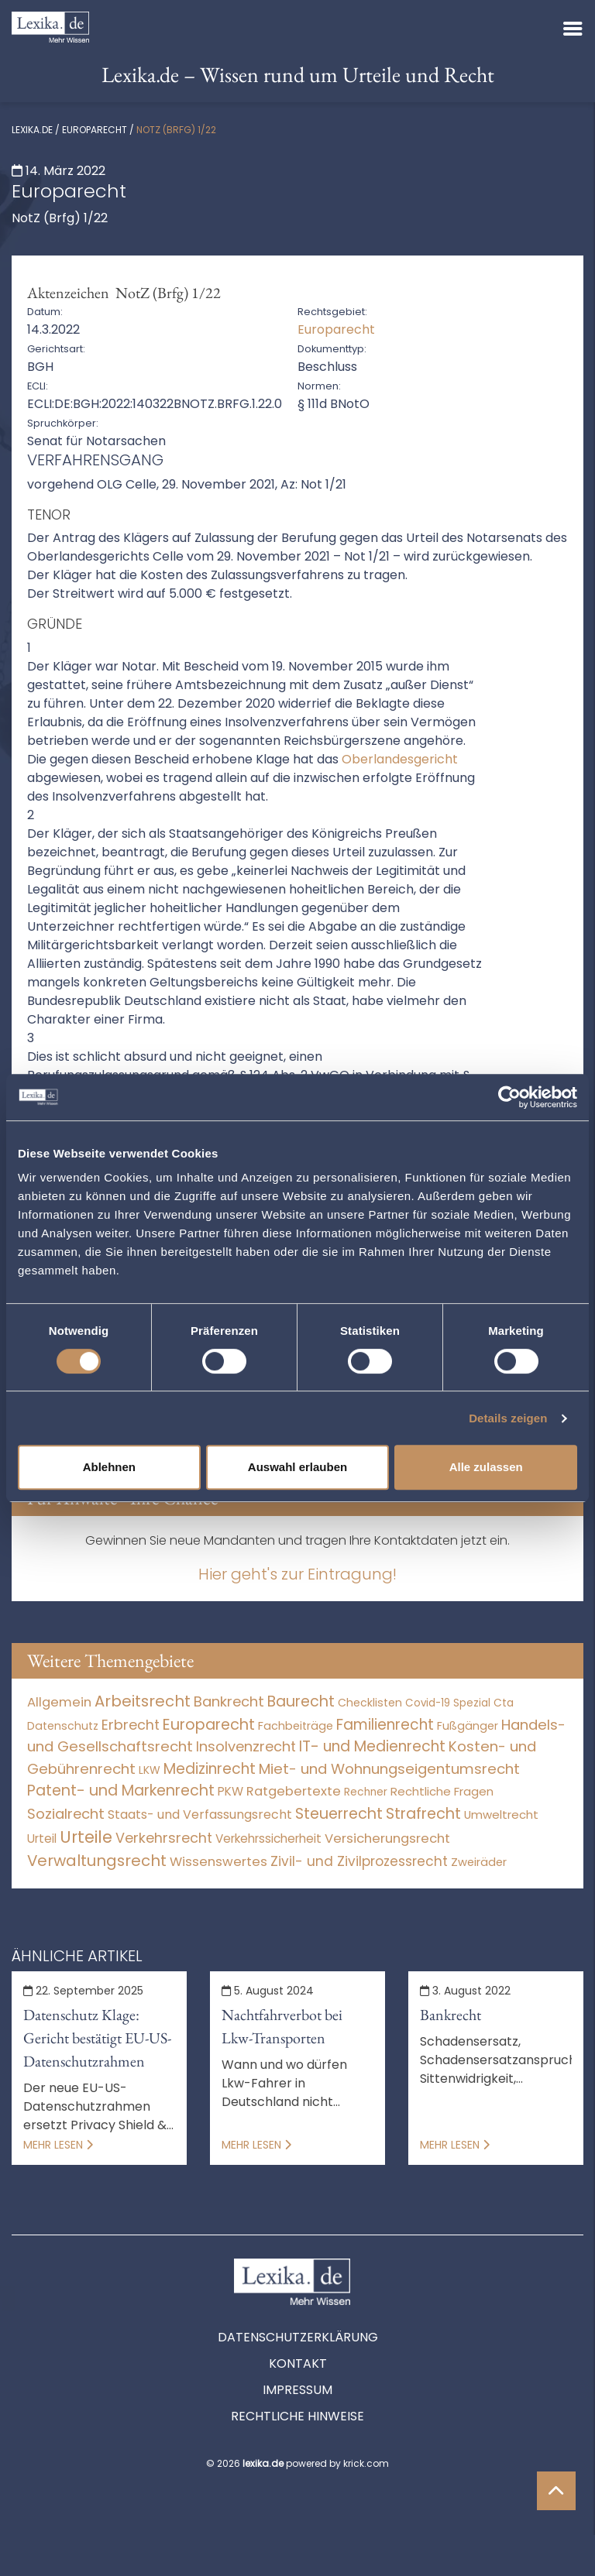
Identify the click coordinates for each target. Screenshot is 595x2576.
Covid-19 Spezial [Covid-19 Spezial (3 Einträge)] (447, 1703)
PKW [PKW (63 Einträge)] (230, 1791)
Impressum (297, 2390)
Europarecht (94, 129)
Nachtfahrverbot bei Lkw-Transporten (282, 2026)
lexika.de (32, 129)
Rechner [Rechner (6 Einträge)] (365, 1792)
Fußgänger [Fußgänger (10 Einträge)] (467, 1726)
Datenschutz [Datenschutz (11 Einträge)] (62, 1726)
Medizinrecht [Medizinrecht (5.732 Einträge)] (209, 1768)
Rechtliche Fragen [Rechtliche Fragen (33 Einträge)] (442, 1791)
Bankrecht (450, 2015)
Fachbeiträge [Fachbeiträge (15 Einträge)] (295, 1726)
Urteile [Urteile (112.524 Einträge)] (86, 1837)
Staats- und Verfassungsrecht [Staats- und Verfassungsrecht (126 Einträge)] (200, 1814)
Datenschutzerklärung (298, 2337)
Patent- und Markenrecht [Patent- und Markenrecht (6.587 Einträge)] (121, 1790)
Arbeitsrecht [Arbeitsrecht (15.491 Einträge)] (143, 1701)
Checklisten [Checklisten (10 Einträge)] (370, 1702)
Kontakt (298, 2363)
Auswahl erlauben (297, 1466)
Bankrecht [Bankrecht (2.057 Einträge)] (229, 1701)
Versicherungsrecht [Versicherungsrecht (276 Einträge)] (387, 1838)
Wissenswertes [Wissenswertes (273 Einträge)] (218, 1862)
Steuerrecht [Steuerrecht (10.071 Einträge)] (339, 1813)
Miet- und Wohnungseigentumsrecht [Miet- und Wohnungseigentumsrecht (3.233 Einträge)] (389, 1769)
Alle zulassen (486, 1466)
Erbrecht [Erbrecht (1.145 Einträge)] (130, 1724)
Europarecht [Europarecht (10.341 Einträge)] (209, 1724)
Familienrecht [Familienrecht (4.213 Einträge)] (385, 1724)
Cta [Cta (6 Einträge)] (504, 1703)
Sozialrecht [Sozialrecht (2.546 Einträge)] (66, 1813)
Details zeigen (508, 1418)
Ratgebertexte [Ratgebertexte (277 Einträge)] (293, 1791)
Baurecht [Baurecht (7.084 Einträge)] (301, 1701)
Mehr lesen (58, 2144)
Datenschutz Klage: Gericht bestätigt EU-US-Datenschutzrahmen (97, 2038)
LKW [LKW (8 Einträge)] (149, 1770)
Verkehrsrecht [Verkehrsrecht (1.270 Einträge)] (163, 1837)
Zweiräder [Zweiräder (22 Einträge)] (479, 1862)
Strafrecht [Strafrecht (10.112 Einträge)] (423, 1813)
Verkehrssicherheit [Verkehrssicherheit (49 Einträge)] (268, 1838)
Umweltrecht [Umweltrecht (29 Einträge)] (501, 1814)
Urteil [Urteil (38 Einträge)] (42, 1838)
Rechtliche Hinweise (297, 2416)
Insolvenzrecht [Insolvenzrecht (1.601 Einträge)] (246, 1746)
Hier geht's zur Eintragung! (297, 1574)
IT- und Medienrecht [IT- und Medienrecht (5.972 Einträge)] (372, 1746)
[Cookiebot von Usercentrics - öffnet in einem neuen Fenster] (509, 1097)
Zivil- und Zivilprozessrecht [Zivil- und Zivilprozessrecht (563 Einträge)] (359, 1861)
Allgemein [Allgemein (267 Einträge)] (59, 1702)
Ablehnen (109, 1466)
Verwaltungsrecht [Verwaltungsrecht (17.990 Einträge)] (97, 1860)
